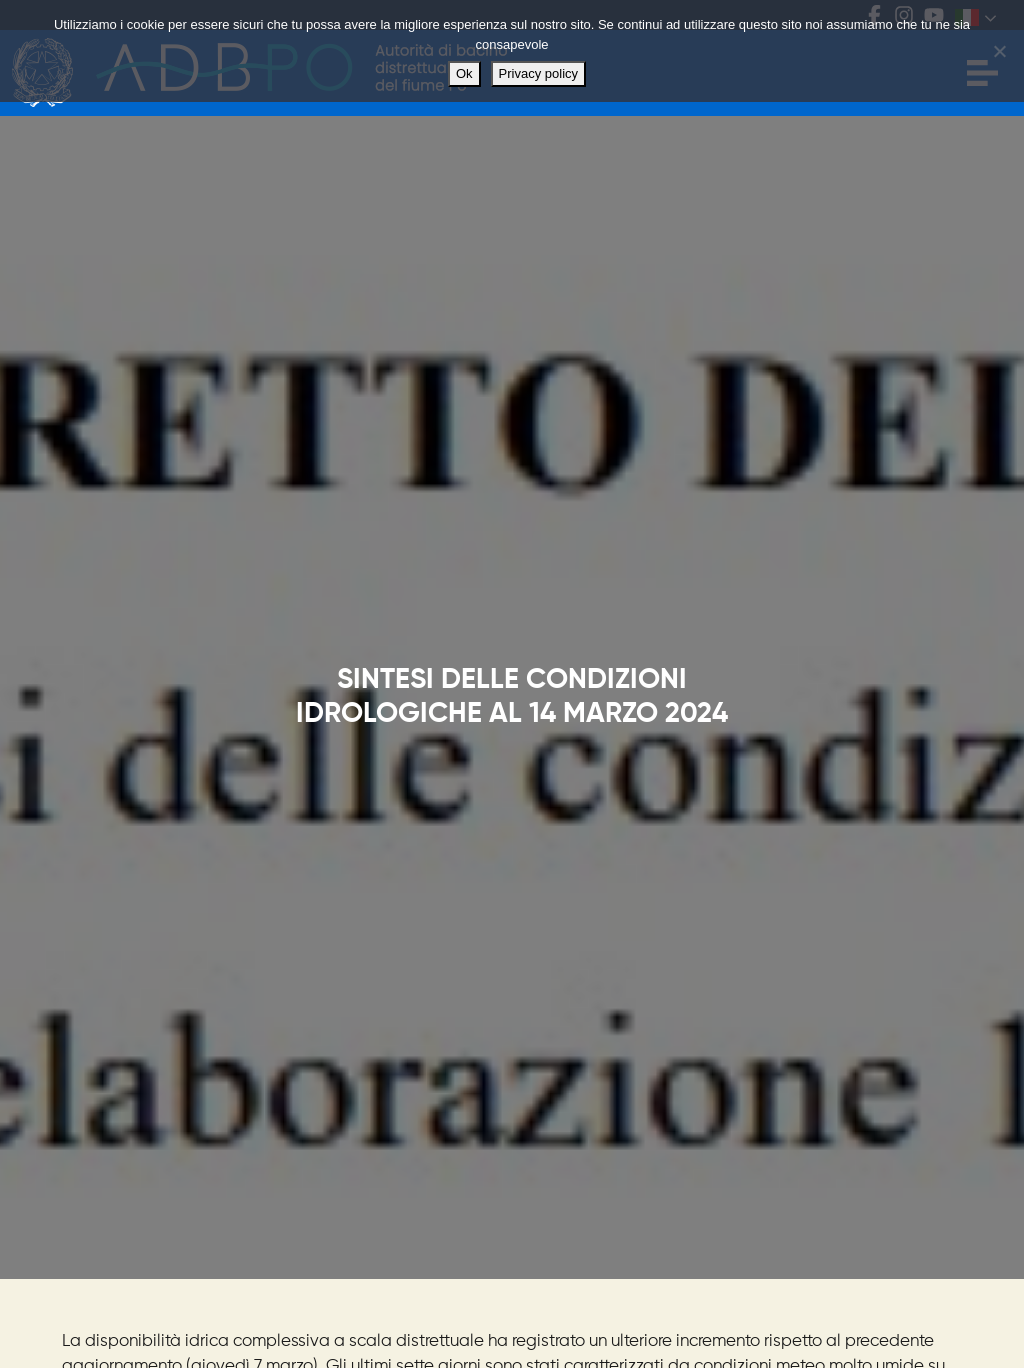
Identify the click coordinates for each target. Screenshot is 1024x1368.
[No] (999, 51)
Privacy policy (538, 73)
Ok (464, 73)
